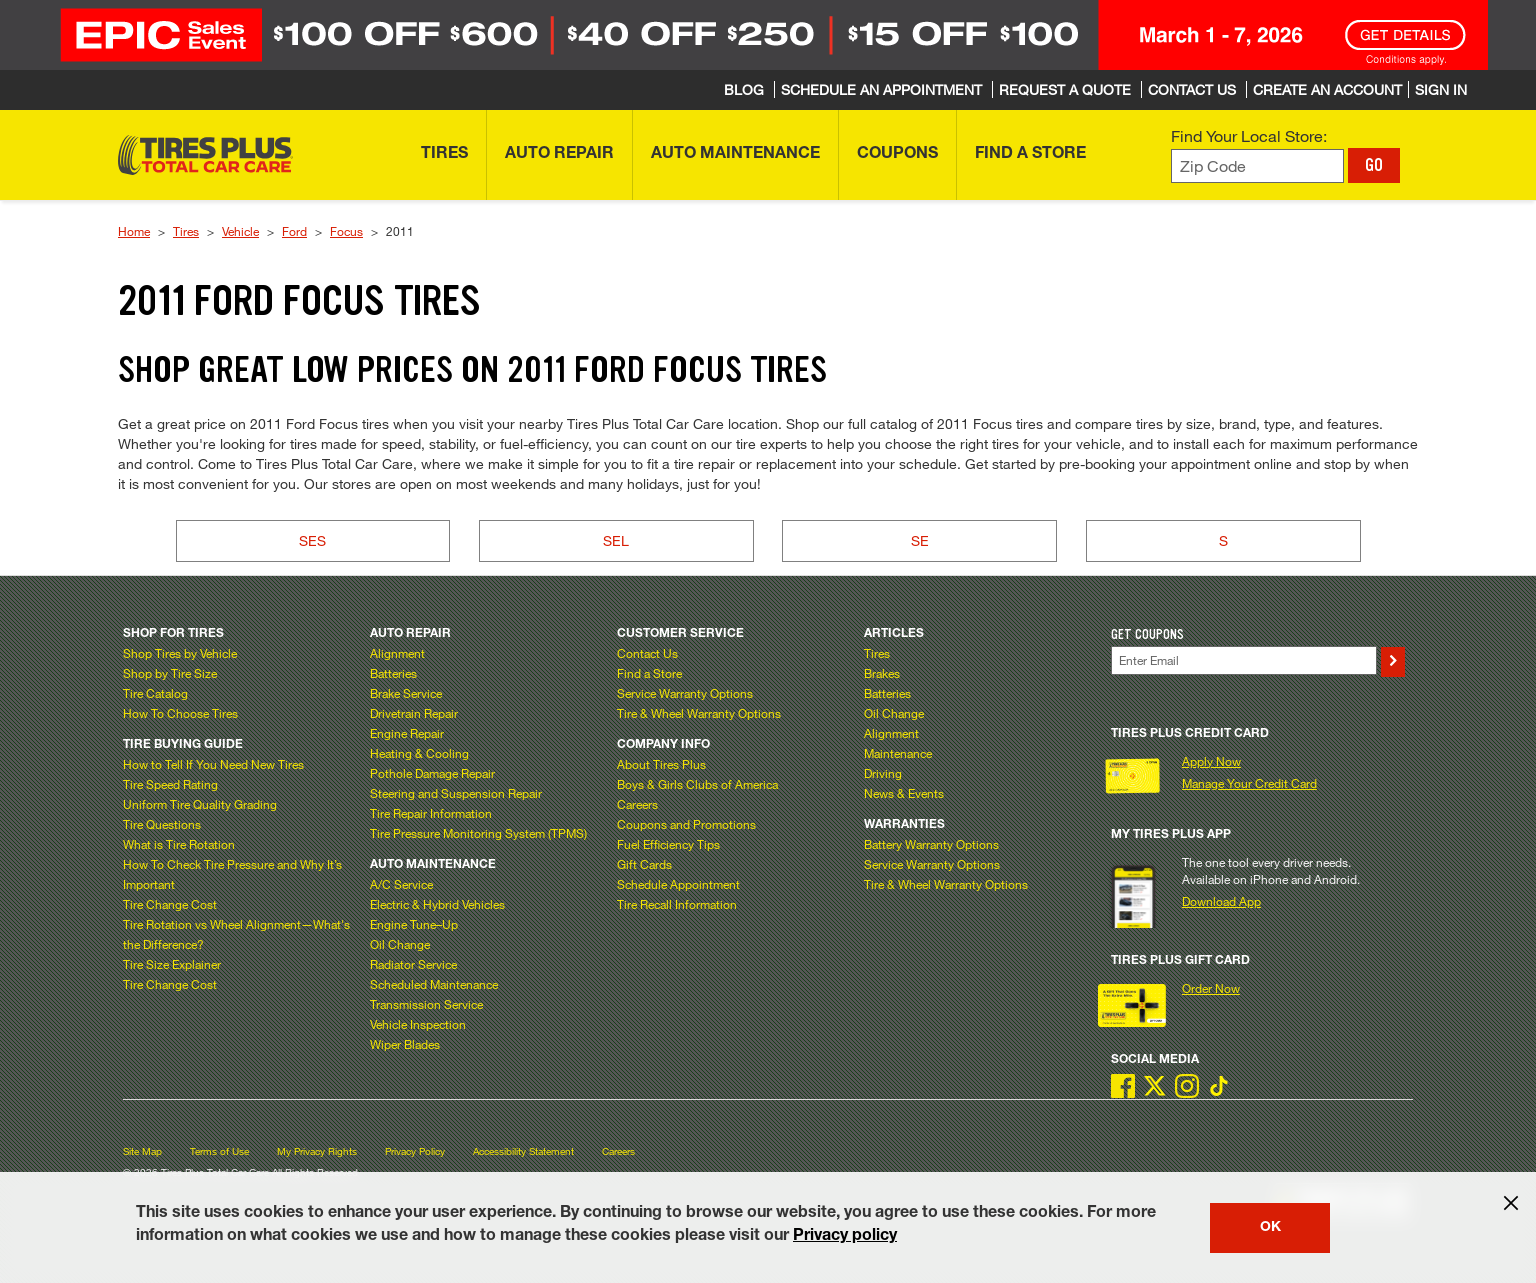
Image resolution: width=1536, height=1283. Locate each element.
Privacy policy (845, 1237)
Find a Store (649, 673)
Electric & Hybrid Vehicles (437, 904)
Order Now (1211, 988)
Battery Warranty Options (931, 844)
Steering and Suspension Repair (456, 793)
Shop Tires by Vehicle (180, 653)
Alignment (397, 653)
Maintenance (898, 753)
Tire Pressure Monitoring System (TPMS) (478, 833)
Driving (883, 773)
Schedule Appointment (678, 884)
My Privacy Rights (317, 1151)
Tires (186, 231)
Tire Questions (162, 824)
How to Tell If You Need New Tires (213, 764)
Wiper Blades (405, 1044)
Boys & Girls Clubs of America (697, 784)
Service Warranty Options (685, 693)
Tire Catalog (155, 693)
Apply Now (1211, 761)
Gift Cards (644, 864)
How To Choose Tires (180, 713)
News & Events (904, 793)
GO (1374, 165)
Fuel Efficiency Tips (668, 844)
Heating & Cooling (419, 753)
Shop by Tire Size (170, 673)
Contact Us (647, 653)
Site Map (142, 1151)
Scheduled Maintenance (434, 984)
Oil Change (400, 944)
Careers (637, 804)
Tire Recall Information (677, 904)
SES (312, 540)
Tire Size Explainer (172, 964)
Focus (346, 231)
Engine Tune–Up (414, 924)
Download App (1221, 901)
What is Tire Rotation (179, 844)
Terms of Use (219, 1151)
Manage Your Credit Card (1249, 783)
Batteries (393, 673)
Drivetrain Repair (414, 713)
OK (1270, 1228)
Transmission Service (426, 1004)
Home (134, 231)
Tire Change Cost (170, 904)
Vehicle (240, 231)
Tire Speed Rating (170, 784)
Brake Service (406, 693)
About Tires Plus (661, 764)
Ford (294, 231)
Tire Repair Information (431, 813)
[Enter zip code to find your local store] (1257, 166)
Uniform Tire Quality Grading (200, 804)
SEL (616, 540)
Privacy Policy (415, 1151)
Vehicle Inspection (418, 1024)
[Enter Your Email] (1244, 660)
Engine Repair (407, 733)
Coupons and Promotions (686, 824)
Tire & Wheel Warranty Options (699, 713)
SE (920, 540)
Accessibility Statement (523, 1151)
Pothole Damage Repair (432, 773)
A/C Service (401, 884)
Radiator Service (413, 964)
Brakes (882, 673)
